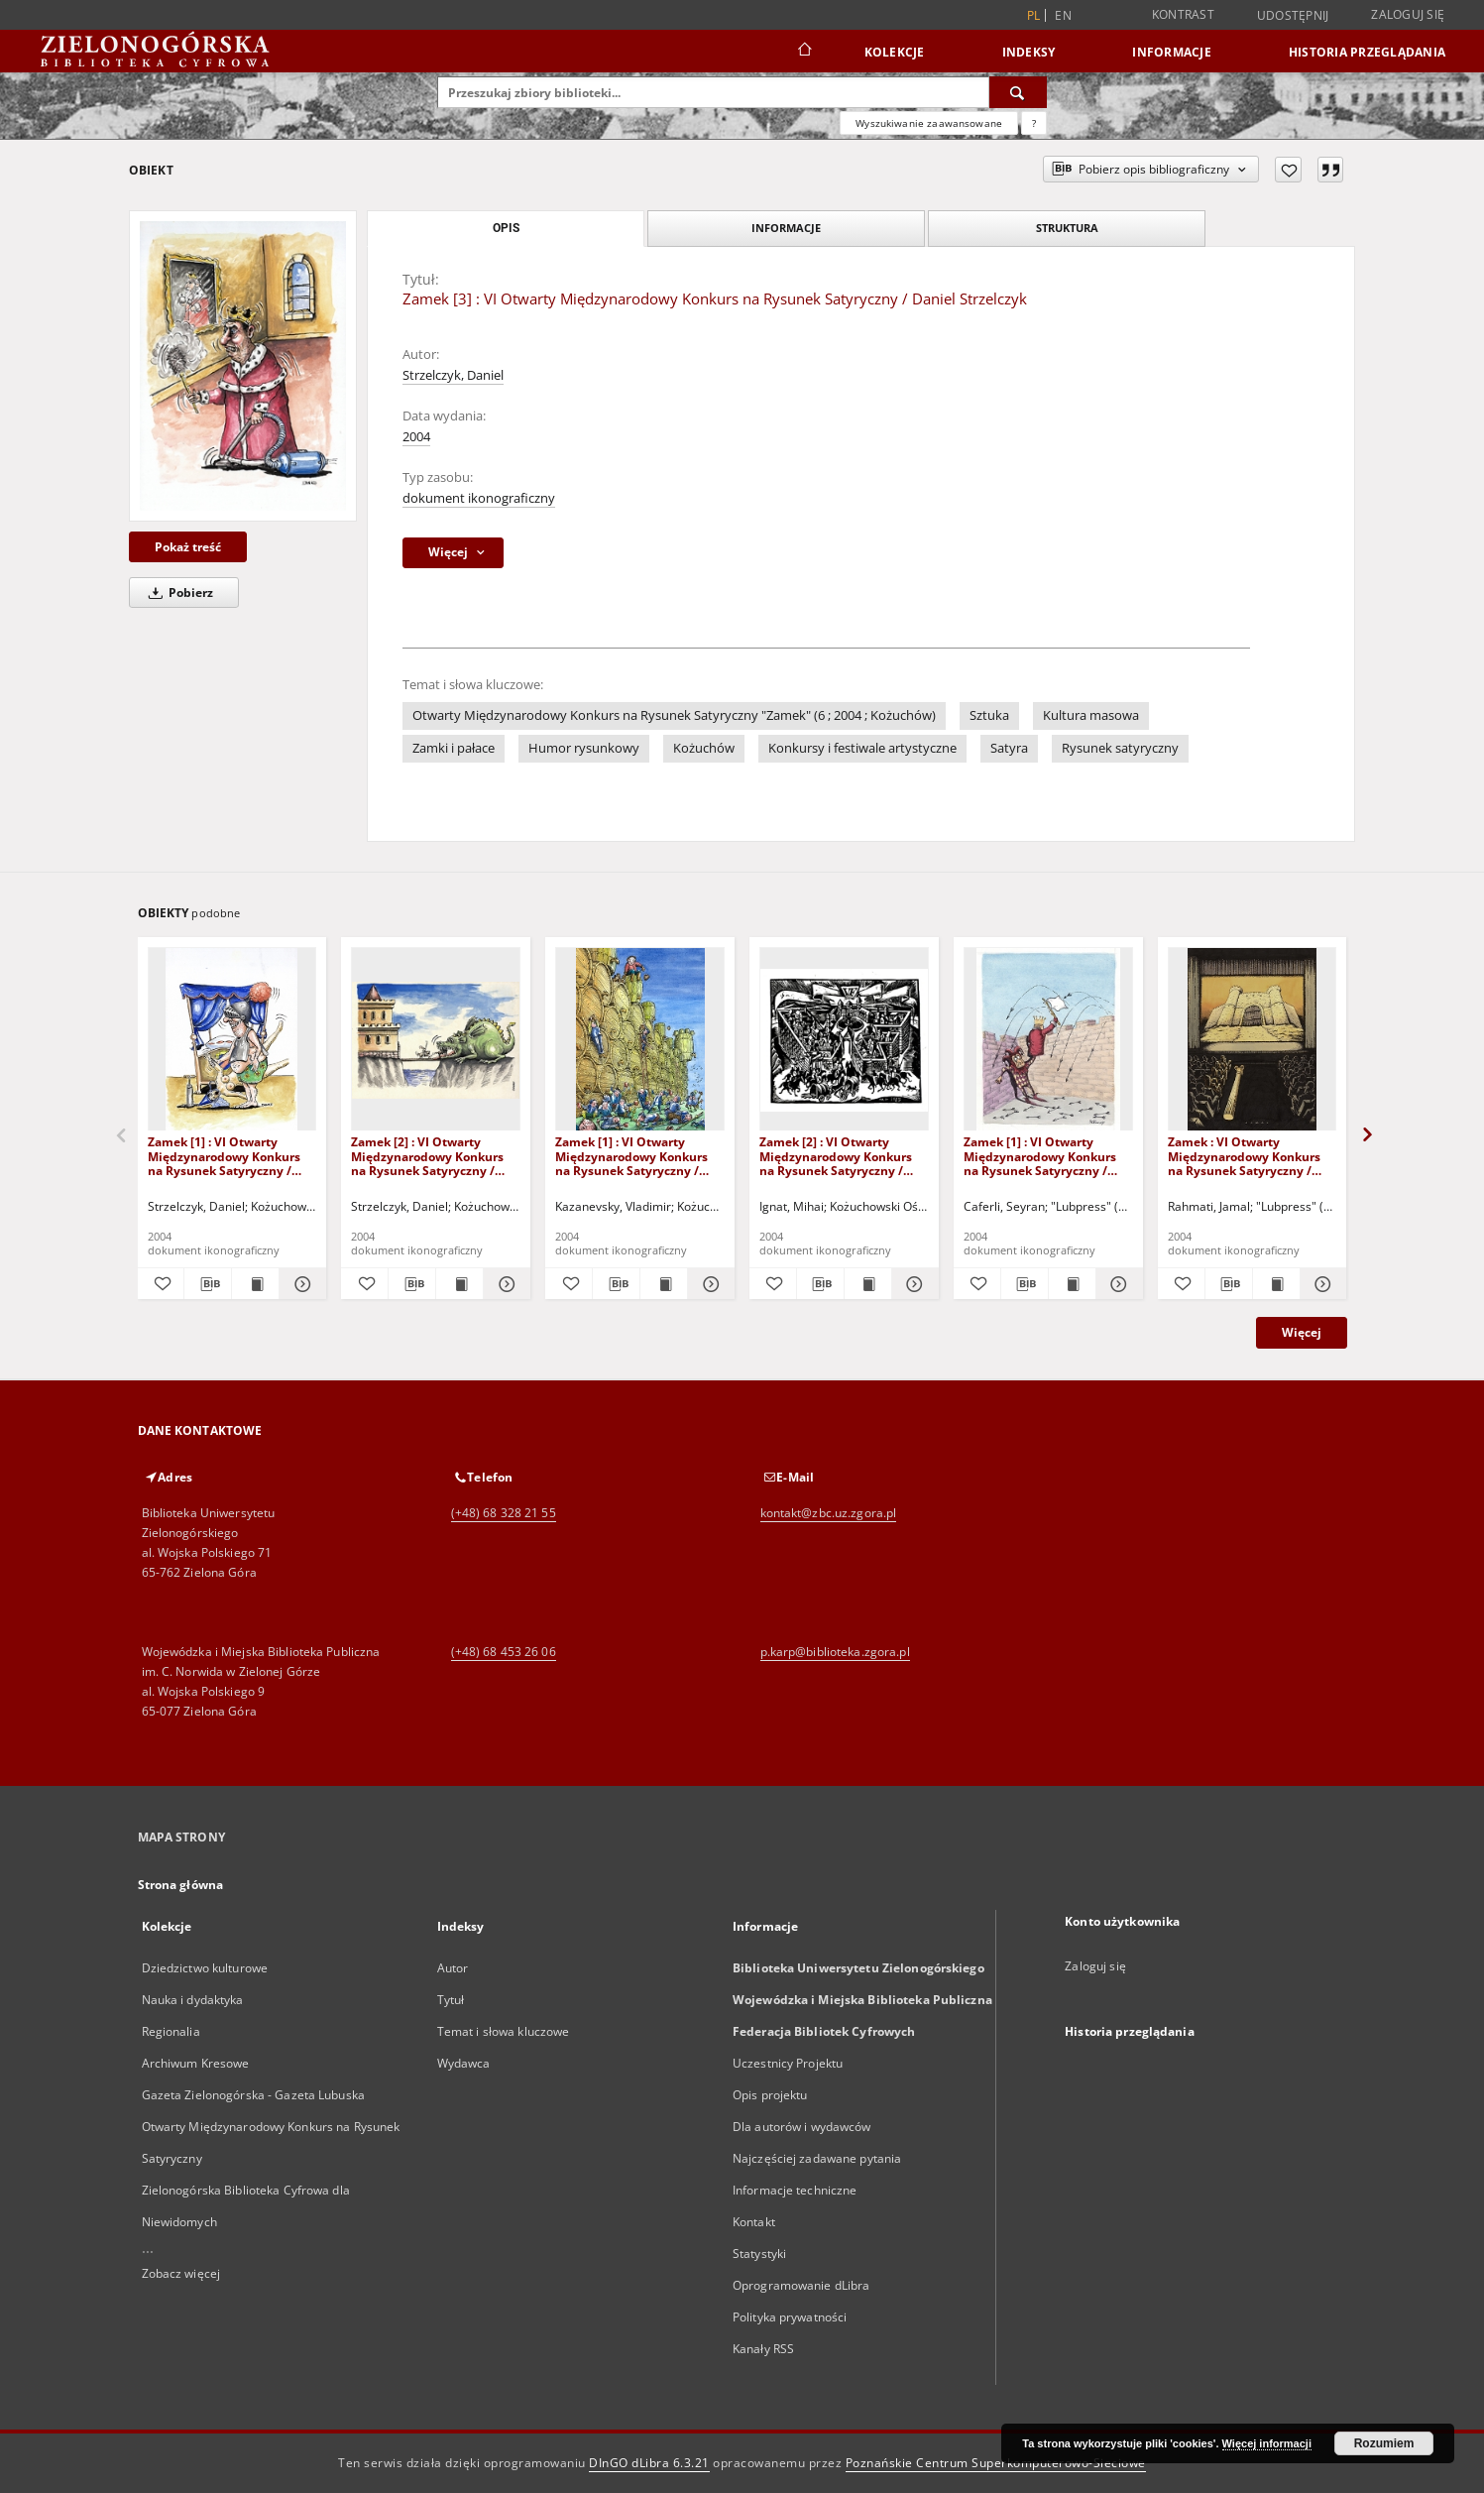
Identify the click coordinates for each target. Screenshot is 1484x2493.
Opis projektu (770, 2094)
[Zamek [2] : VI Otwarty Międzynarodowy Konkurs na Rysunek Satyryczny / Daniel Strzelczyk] (435, 1039)
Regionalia (171, 2031)
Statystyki (759, 2253)
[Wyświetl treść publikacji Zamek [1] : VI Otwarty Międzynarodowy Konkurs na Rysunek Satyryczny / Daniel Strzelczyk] (255, 1284)
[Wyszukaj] (1018, 92)
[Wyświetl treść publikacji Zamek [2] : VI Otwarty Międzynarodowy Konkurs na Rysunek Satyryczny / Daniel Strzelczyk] (459, 1284)
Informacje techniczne (795, 2190)
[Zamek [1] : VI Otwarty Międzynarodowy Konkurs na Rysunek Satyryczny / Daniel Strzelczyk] (232, 1039)
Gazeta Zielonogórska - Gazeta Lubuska (253, 2094)
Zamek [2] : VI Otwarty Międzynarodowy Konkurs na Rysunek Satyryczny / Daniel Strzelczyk (427, 1155)
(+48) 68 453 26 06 (503, 1651)
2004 (416, 436)
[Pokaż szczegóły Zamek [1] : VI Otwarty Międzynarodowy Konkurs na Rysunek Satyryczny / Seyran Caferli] (1116, 1284)
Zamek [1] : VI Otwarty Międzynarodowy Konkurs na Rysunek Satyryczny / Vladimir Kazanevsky (631, 1155)
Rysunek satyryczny (1120, 748)
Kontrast (1183, 14)
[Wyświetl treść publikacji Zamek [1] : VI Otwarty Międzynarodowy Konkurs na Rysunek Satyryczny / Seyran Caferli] (1072, 1284)
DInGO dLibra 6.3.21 (649, 2462)
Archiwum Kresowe (196, 2063)
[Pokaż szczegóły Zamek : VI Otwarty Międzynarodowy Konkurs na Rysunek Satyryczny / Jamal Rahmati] (1321, 1284)
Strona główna (181, 1884)
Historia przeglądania (1367, 52)
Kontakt (754, 2221)
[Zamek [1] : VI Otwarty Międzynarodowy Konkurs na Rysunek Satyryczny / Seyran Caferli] (1048, 1039)
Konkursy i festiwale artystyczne (862, 748)
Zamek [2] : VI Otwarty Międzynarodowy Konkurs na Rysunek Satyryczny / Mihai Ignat (835, 1155)
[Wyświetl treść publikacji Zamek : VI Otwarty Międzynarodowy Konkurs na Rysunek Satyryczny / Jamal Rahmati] (1276, 1284)
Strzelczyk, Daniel (453, 375)
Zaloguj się (1407, 14)
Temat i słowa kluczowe (503, 2031)
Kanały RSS (763, 2348)
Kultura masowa (1091, 715)
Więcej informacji (1267, 2443)
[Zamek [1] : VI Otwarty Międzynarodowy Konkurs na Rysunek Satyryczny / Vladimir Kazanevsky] (640, 1039)
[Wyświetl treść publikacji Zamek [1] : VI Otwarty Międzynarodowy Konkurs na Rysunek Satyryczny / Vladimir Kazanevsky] (663, 1284)
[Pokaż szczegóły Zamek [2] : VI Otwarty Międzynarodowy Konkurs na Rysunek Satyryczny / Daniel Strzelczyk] (504, 1284)
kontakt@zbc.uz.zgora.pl (828, 1512)
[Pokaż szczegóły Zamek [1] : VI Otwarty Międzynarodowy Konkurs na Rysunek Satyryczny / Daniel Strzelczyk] (300, 1284)
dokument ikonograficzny (478, 498)
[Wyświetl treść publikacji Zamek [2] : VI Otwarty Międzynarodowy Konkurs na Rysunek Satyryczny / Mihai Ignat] (868, 1284)
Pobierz (177, 592)
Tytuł (451, 1999)
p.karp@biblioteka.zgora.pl (835, 1651)
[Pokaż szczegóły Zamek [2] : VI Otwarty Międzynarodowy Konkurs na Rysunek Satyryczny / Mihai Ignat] (912, 1284)
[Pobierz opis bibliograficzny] (207, 1284)
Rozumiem (1384, 2443)
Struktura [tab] (1067, 227)
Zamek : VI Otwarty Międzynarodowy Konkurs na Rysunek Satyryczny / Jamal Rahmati (1244, 1155)
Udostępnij (1293, 16)
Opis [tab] (506, 228)
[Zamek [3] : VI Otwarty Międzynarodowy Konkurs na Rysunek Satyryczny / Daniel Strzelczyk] (243, 365)
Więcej (1301, 1332)
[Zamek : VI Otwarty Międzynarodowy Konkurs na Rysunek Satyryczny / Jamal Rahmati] (1252, 1039)
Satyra (1009, 748)
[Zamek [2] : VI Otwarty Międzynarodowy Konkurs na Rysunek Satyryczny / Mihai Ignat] (844, 1039)
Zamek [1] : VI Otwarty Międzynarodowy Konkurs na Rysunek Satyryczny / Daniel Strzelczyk (224, 1155)
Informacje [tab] (786, 227)
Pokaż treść (188, 546)
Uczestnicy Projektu (788, 2063)
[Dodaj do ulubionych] (1288, 169)
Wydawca (464, 2063)
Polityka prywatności (790, 2317)
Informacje (1171, 52)
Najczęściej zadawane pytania (817, 2158)
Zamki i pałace (453, 748)
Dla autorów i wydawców (802, 2126)
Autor (453, 1967)
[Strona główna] (803, 51)
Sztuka (989, 715)
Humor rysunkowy (583, 748)
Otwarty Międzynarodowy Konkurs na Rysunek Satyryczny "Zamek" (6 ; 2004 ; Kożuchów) (674, 715)
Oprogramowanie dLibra (801, 2285)
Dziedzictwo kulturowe (205, 1967)
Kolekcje (894, 52)
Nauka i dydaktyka (193, 1999)
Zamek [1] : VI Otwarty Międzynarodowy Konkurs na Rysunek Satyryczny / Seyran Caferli (1040, 1155)
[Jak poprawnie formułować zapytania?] (1034, 123)
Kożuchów (704, 748)
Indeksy (1029, 52)
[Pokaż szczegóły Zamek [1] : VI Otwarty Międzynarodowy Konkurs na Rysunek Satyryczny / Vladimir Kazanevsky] (708, 1284)
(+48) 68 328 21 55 (503, 1512)
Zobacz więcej (181, 2273)
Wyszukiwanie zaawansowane (929, 123)
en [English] (1063, 15)
